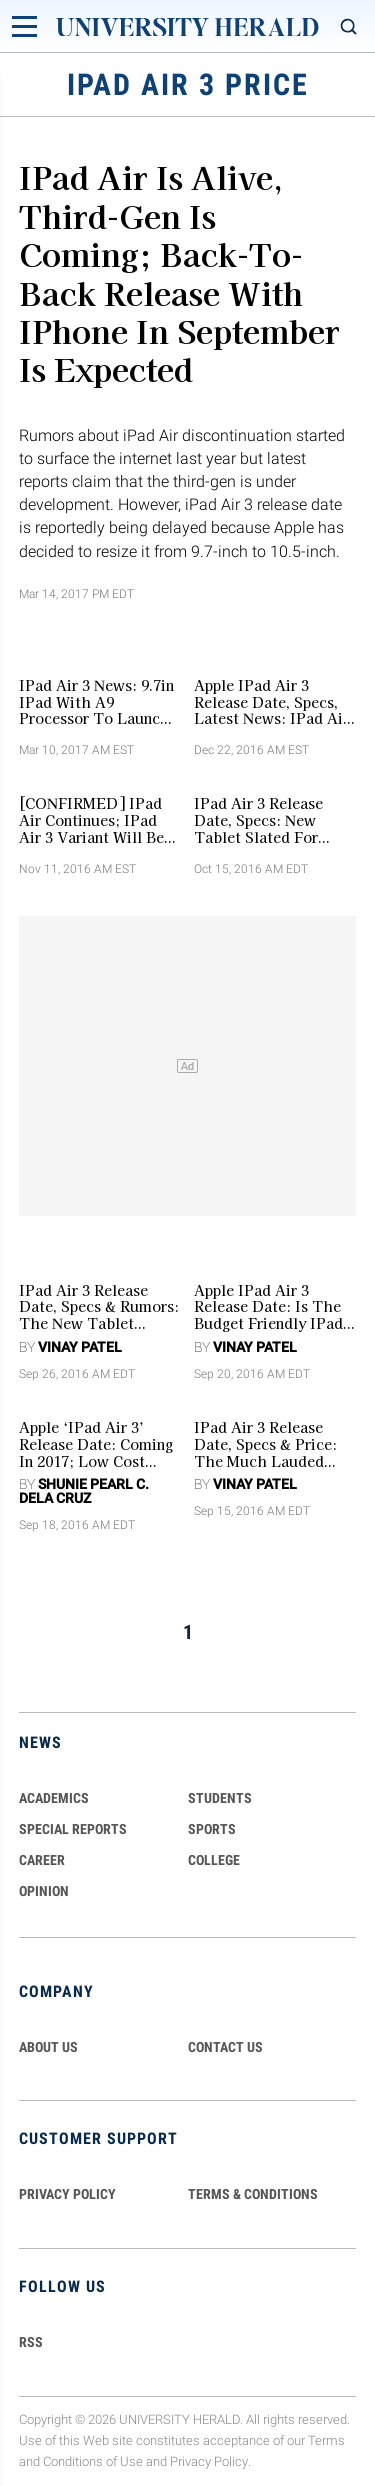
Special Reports (73, 1829)
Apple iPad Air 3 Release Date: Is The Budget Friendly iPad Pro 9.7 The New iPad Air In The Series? (271, 1307)
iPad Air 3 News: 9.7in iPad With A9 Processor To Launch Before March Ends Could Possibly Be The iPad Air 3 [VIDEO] (99, 702)
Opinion (44, 1891)
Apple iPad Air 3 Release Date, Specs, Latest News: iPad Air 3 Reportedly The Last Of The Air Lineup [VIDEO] (272, 702)
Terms (326, 2440)
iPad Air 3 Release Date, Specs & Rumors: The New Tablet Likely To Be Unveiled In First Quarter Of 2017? (99, 1307)
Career (42, 1860)
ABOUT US (48, 2047)
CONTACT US (225, 2047)
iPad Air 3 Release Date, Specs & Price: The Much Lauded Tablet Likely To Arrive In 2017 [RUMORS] (265, 1444)
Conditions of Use (93, 2461)
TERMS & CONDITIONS (253, 2194)
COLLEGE (214, 1860)
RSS (31, 2342)
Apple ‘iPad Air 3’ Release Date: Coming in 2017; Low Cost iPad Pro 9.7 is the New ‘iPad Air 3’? (96, 1444)
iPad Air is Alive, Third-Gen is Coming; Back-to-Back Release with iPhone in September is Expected (179, 272)
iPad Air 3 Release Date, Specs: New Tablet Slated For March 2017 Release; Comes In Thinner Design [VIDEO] (266, 820)
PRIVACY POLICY (67, 2194)
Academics (54, 1798)
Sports (212, 1829)
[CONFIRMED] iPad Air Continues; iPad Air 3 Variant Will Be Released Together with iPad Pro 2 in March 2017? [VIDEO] (97, 820)
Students (220, 1798)
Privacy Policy (209, 2461)
